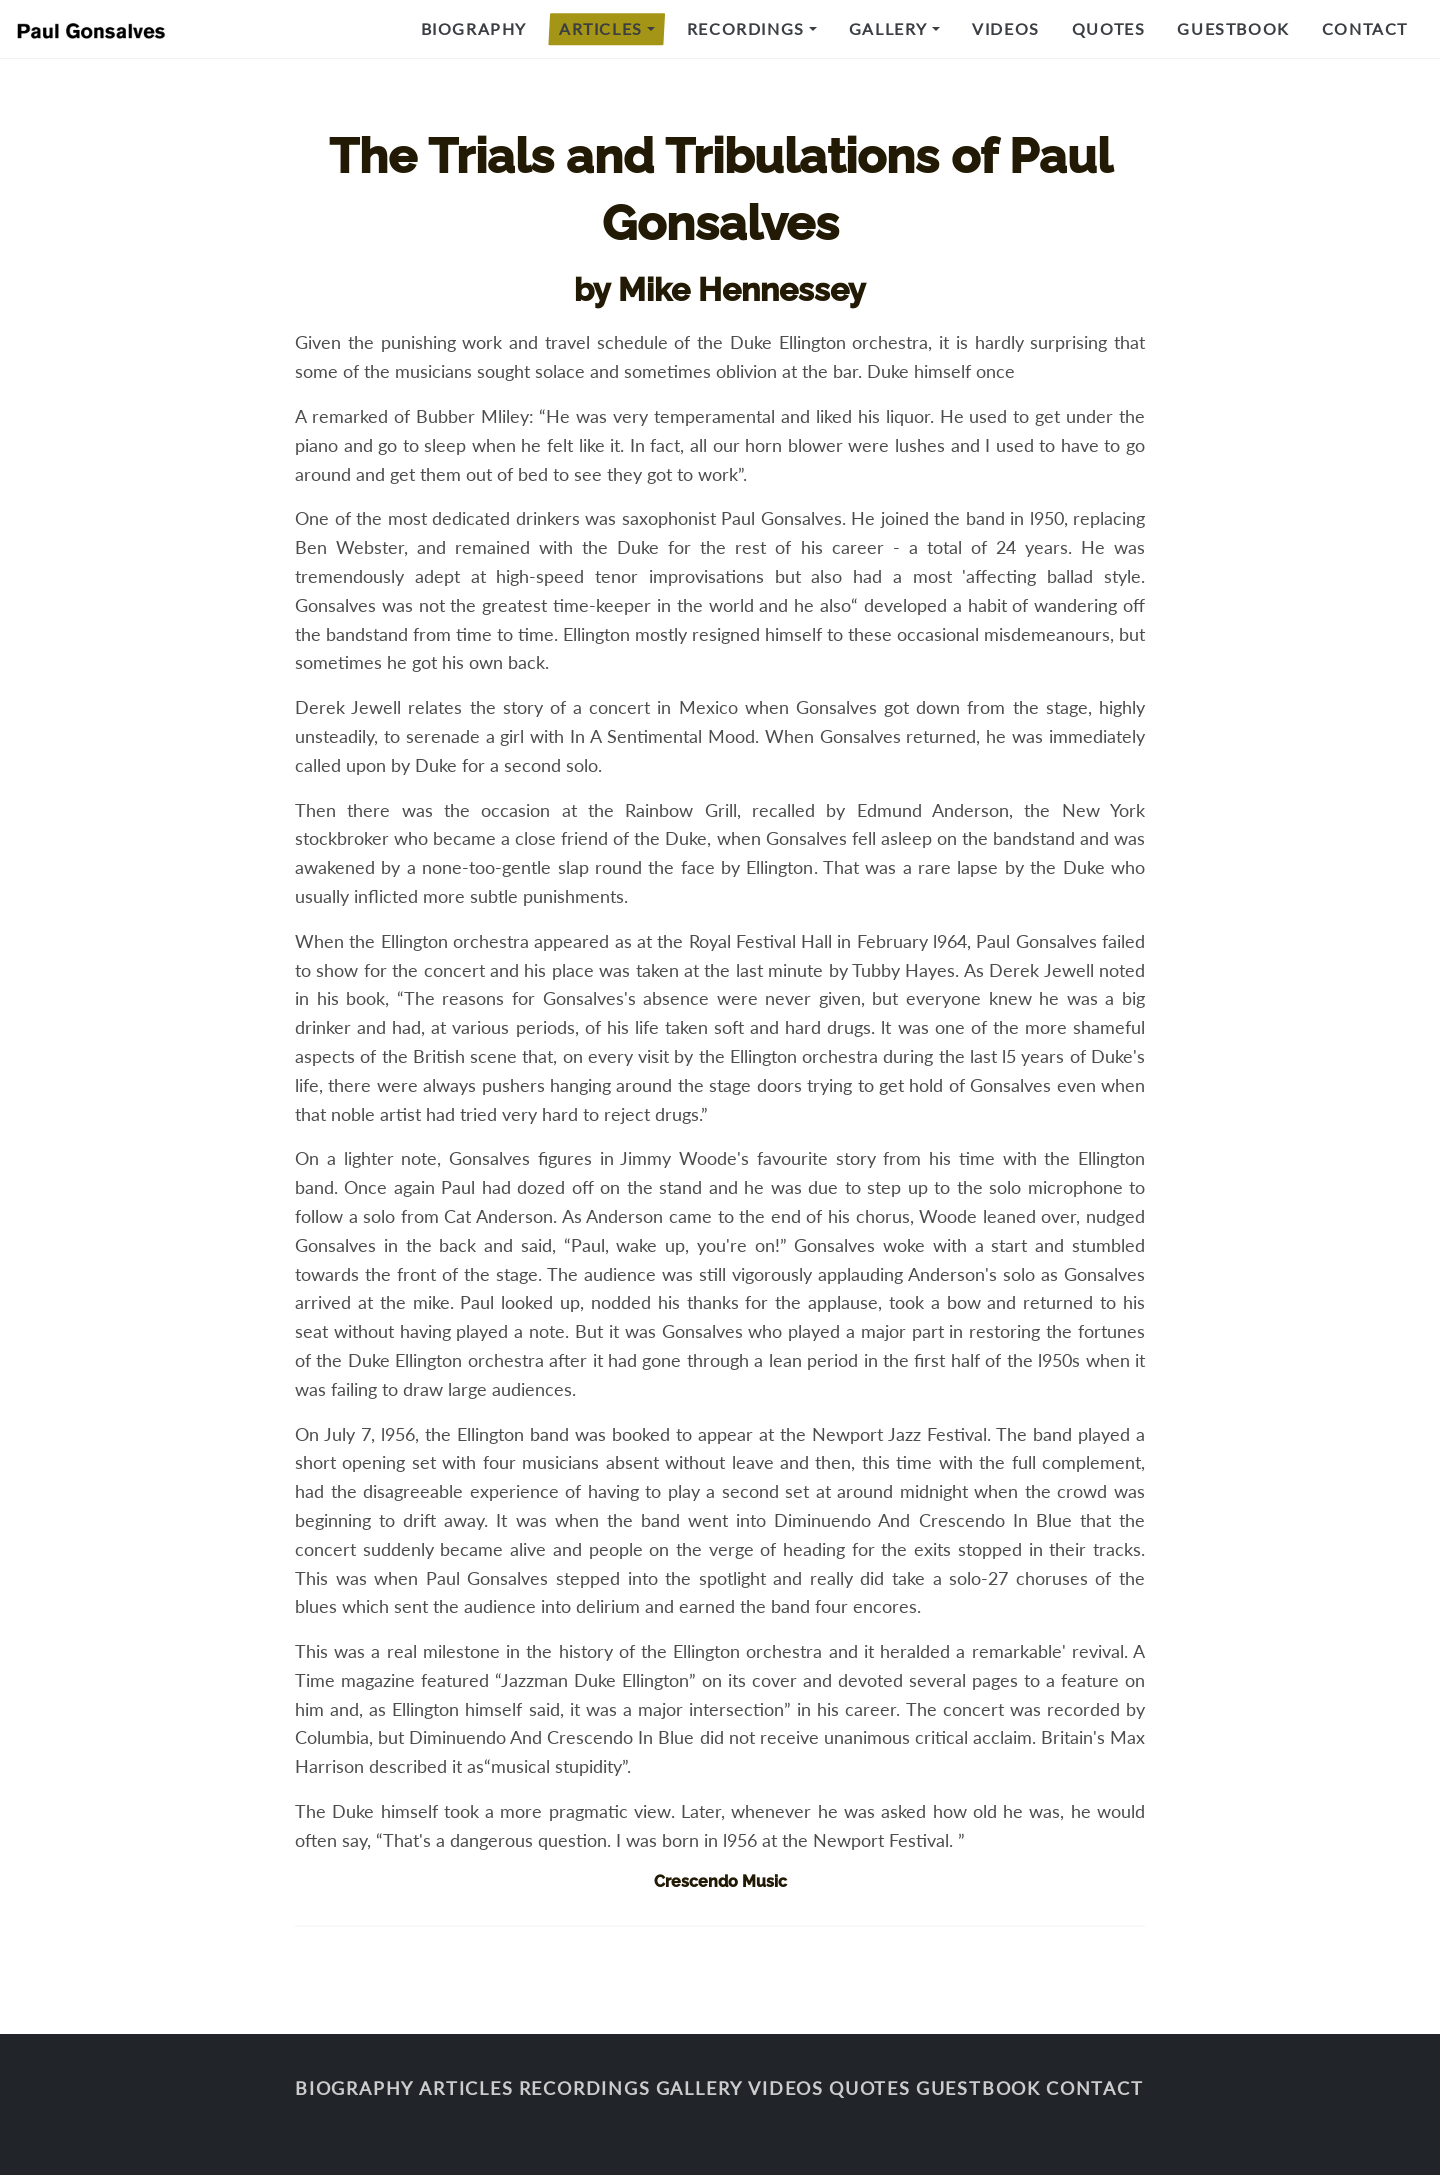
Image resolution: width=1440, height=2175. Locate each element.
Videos (1006, 28)
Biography (474, 28)
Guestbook (1233, 28)
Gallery (888, 28)
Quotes (1109, 28)
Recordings (746, 28)
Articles (601, 28)
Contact (1365, 28)
